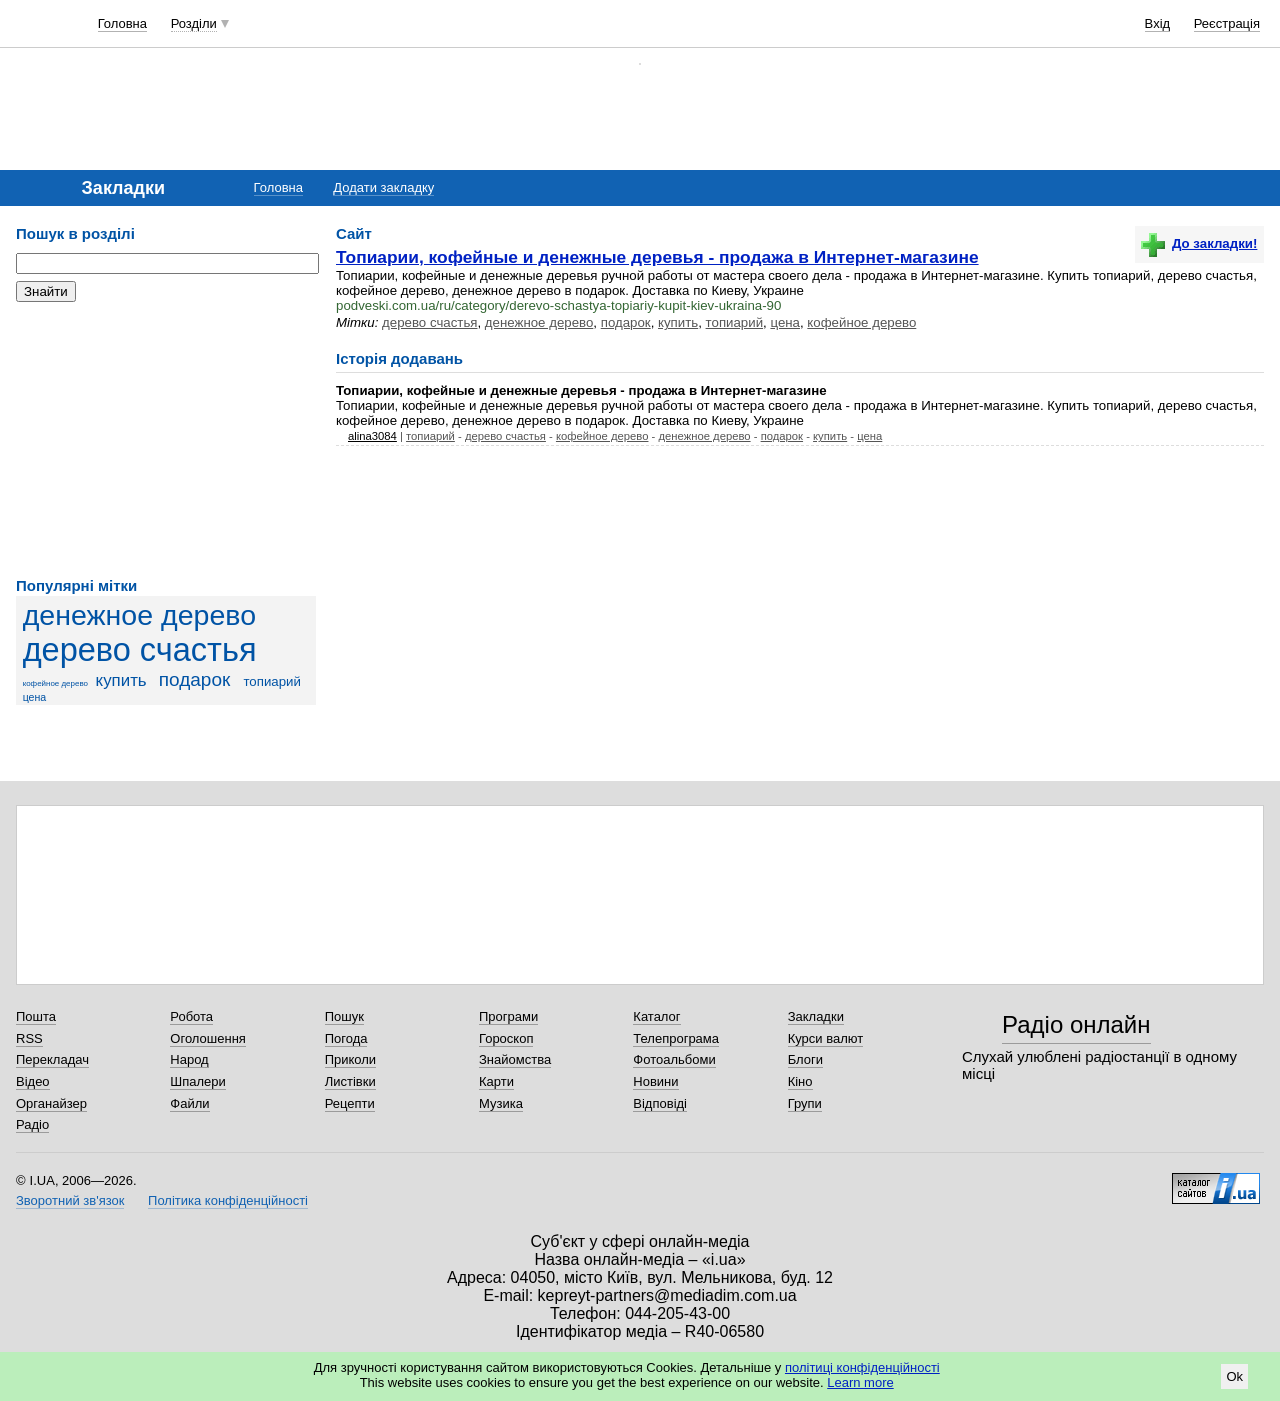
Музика (501, 1103)
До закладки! (1199, 243)
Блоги (805, 1059)
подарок (194, 679)
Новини (655, 1081)
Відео (33, 1081)
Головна (122, 23)
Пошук (344, 1016)
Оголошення (208, 1038)
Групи (805, 1103)
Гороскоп (506, 1038)
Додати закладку (383, 187)
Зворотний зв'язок (70, 1200)
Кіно (800, 1081)
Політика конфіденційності (228, 1200)
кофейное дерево (55, 683)
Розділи (194, 23)
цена (35, 697)
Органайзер (51, 1103)
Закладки (816, 1016)
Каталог (656, 1016)
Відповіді (660, 1103)
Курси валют (826, 1038)
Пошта (36, 1016)
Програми (508, 1016)
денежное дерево (139, 615)
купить (121, 680)
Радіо (32, 1124)
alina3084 (372, 436)
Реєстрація (1227, 23)
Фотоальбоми (674, 1059)
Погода (346, 1038)
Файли (189, 1103)
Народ (189, 1059)
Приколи (350, 1059)
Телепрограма (676, 1038)
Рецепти (350, 1103)
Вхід (1158, 23)
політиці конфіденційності (862, 1367)
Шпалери (198, 1081)
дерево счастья (140, 650)
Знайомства (515, 1059)
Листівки (350, 1081)
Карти (496, 1081)
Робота (191, 1016)
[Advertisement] (166, 440)
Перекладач (52, 1059)
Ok (1234, 1376)
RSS (29, 1038)
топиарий (271, 681)
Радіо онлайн (1076, 1024)
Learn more (860, 1382)
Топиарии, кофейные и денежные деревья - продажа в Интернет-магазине (657, 257)
